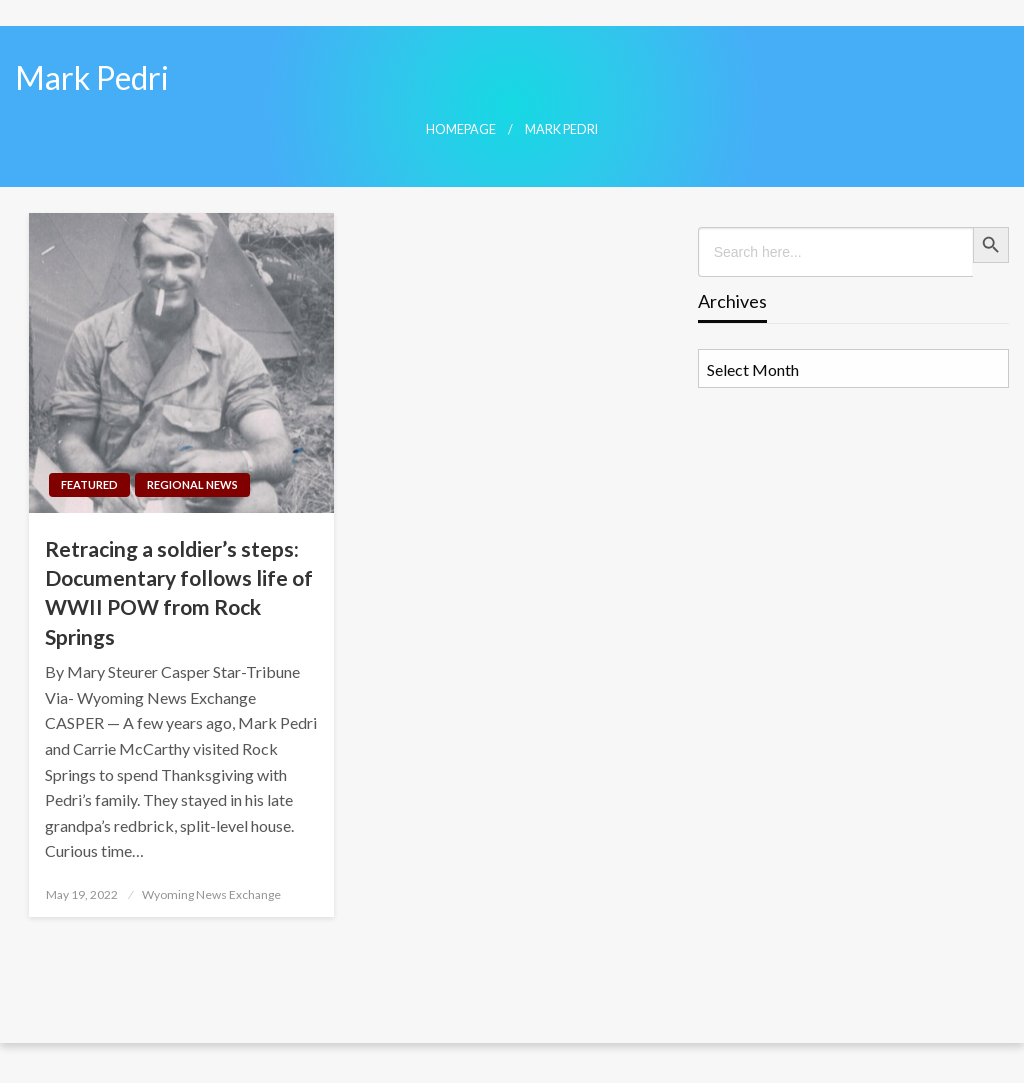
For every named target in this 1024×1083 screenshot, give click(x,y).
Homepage (461, 129)
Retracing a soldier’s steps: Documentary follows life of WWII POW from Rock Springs (179, 592)
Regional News (192, 484)
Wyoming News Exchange (211, 894)
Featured (89, 484)
